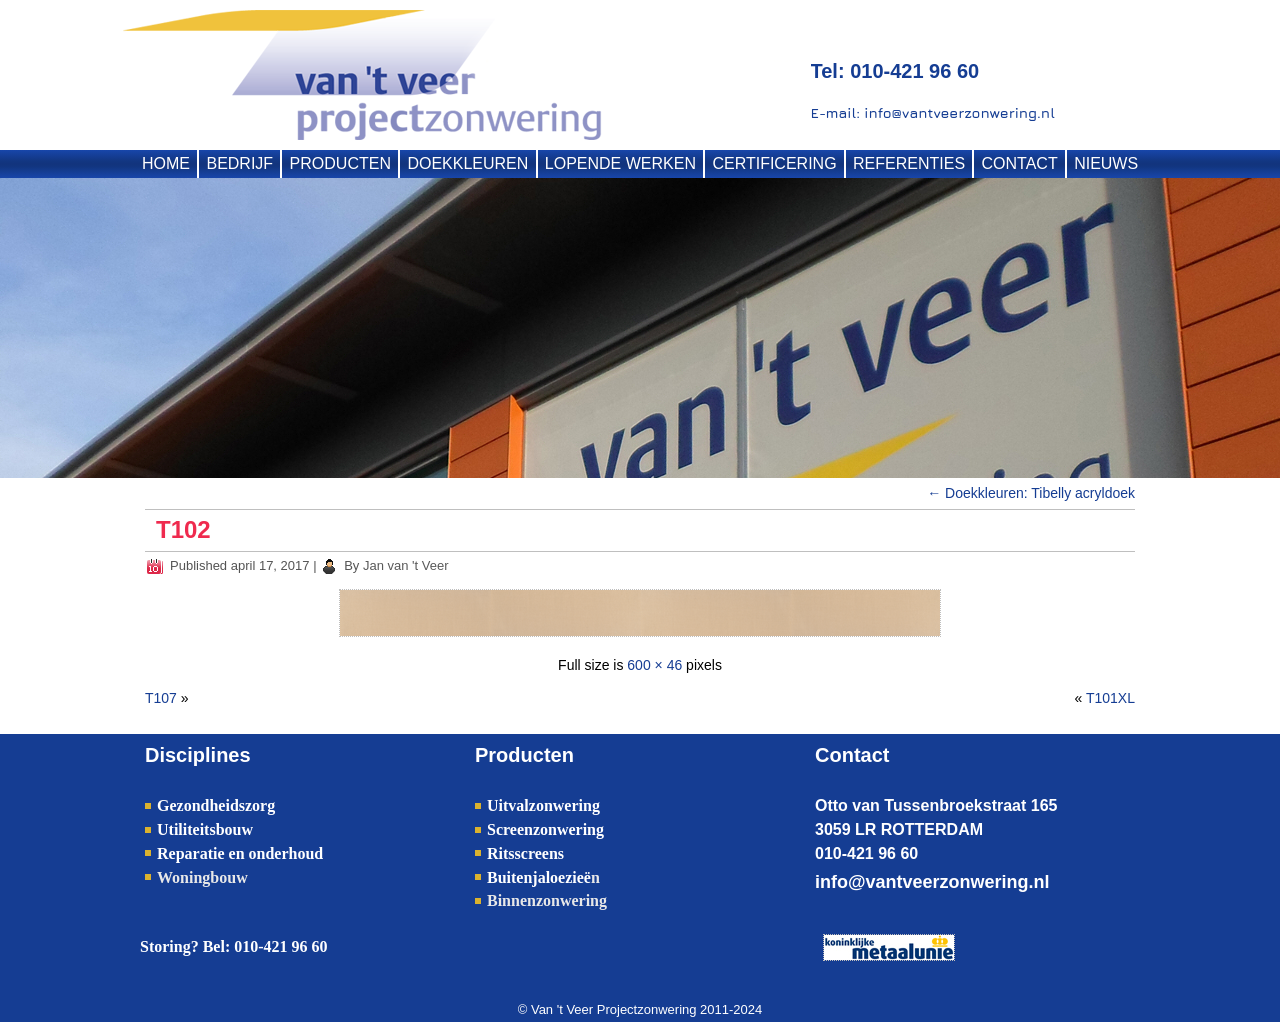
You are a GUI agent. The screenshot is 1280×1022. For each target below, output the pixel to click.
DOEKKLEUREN (467, 163)
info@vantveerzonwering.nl (932, 882)
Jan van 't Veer (406, 565)
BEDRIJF (239, 163)
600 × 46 (654, 665)
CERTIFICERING (774, 163)
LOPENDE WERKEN (620, 163)
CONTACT (1020, 163)
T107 (161, 698)
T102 (183, 529)
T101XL (1110, 698)
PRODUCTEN (340, 163)
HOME (166, 163)
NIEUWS (1106, 163)
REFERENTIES (909, 163)
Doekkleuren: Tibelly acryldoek (1031, 493)
